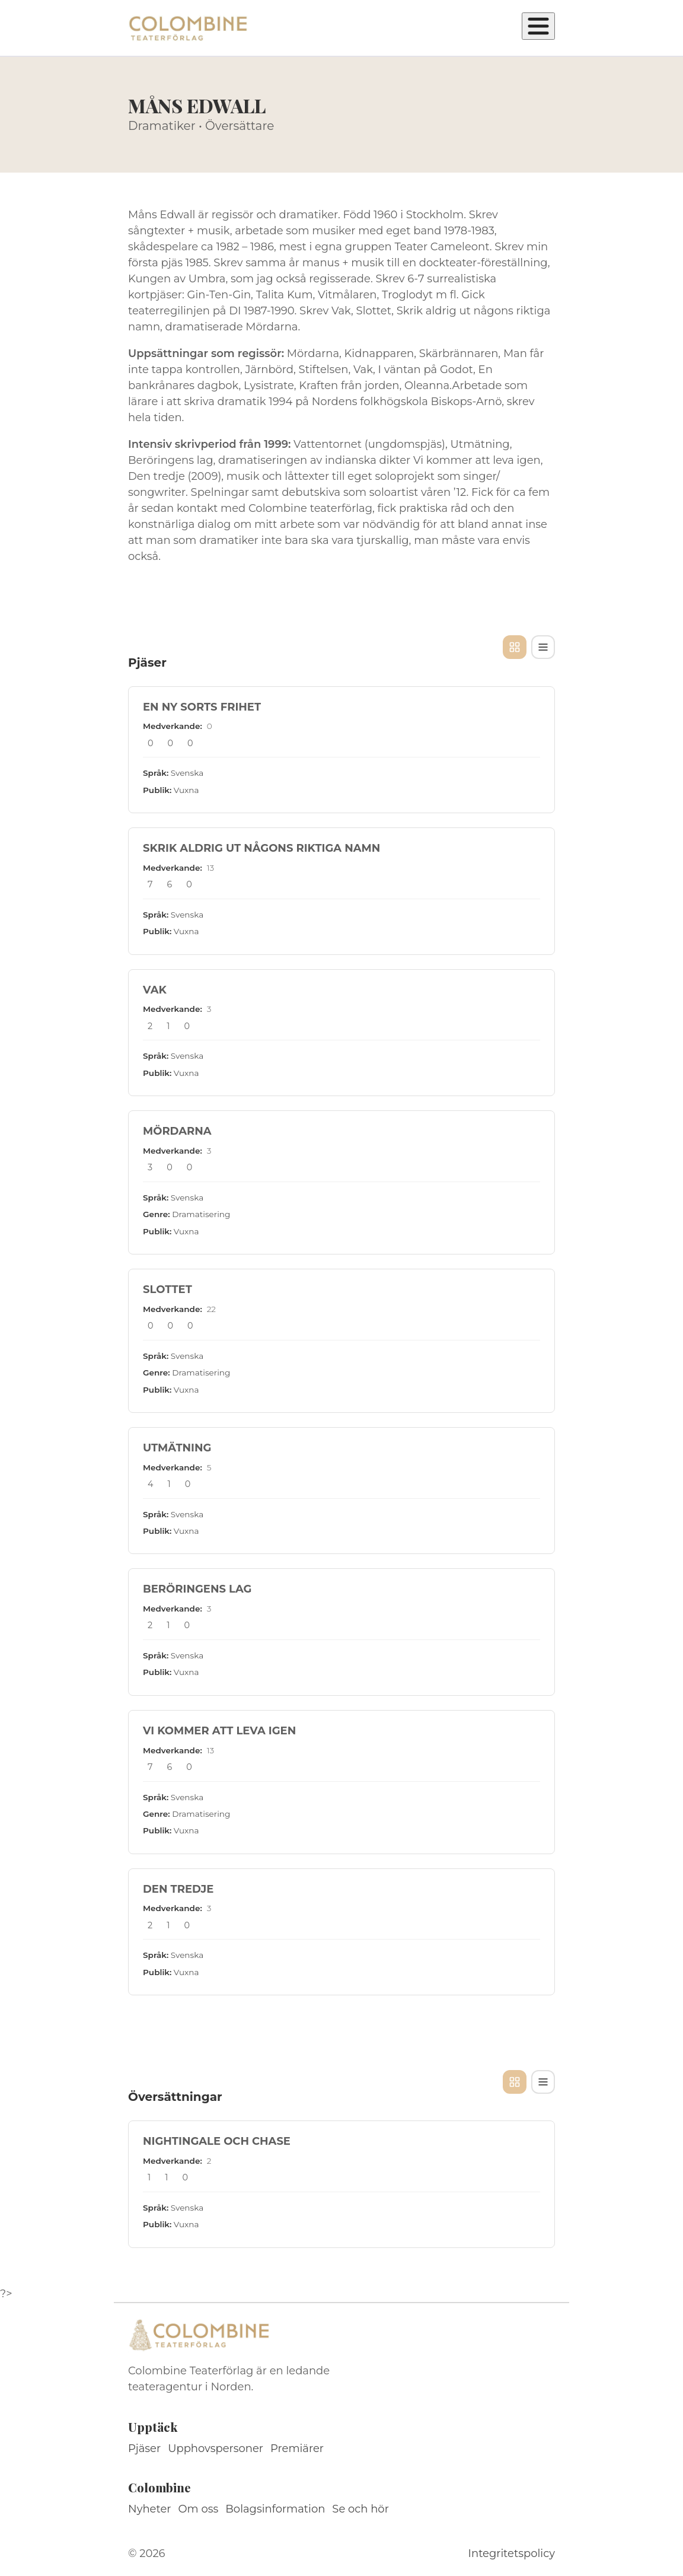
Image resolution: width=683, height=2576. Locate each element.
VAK (155, 989)
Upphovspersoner (215, 2448)
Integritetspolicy (511, 2553)
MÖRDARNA (177, 1131)
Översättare (239, 126)
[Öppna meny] (538, 26)
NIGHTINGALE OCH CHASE (217, 2141)
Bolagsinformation (275, 2508)
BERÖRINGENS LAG (197, 1589)
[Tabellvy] (543, 647)
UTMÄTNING (177, 1447)
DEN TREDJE (178, 1889)
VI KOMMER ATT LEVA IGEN (219, 1730)
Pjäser (144, 2448)
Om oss (198, 2508)
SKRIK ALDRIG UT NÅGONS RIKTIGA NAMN (261, 848)
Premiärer (297, 2448)
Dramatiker (162, 126)
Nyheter (149, 2508)
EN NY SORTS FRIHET (202, 707)
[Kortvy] (514, 647)
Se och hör (360, 2508)
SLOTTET (167, 1289)
